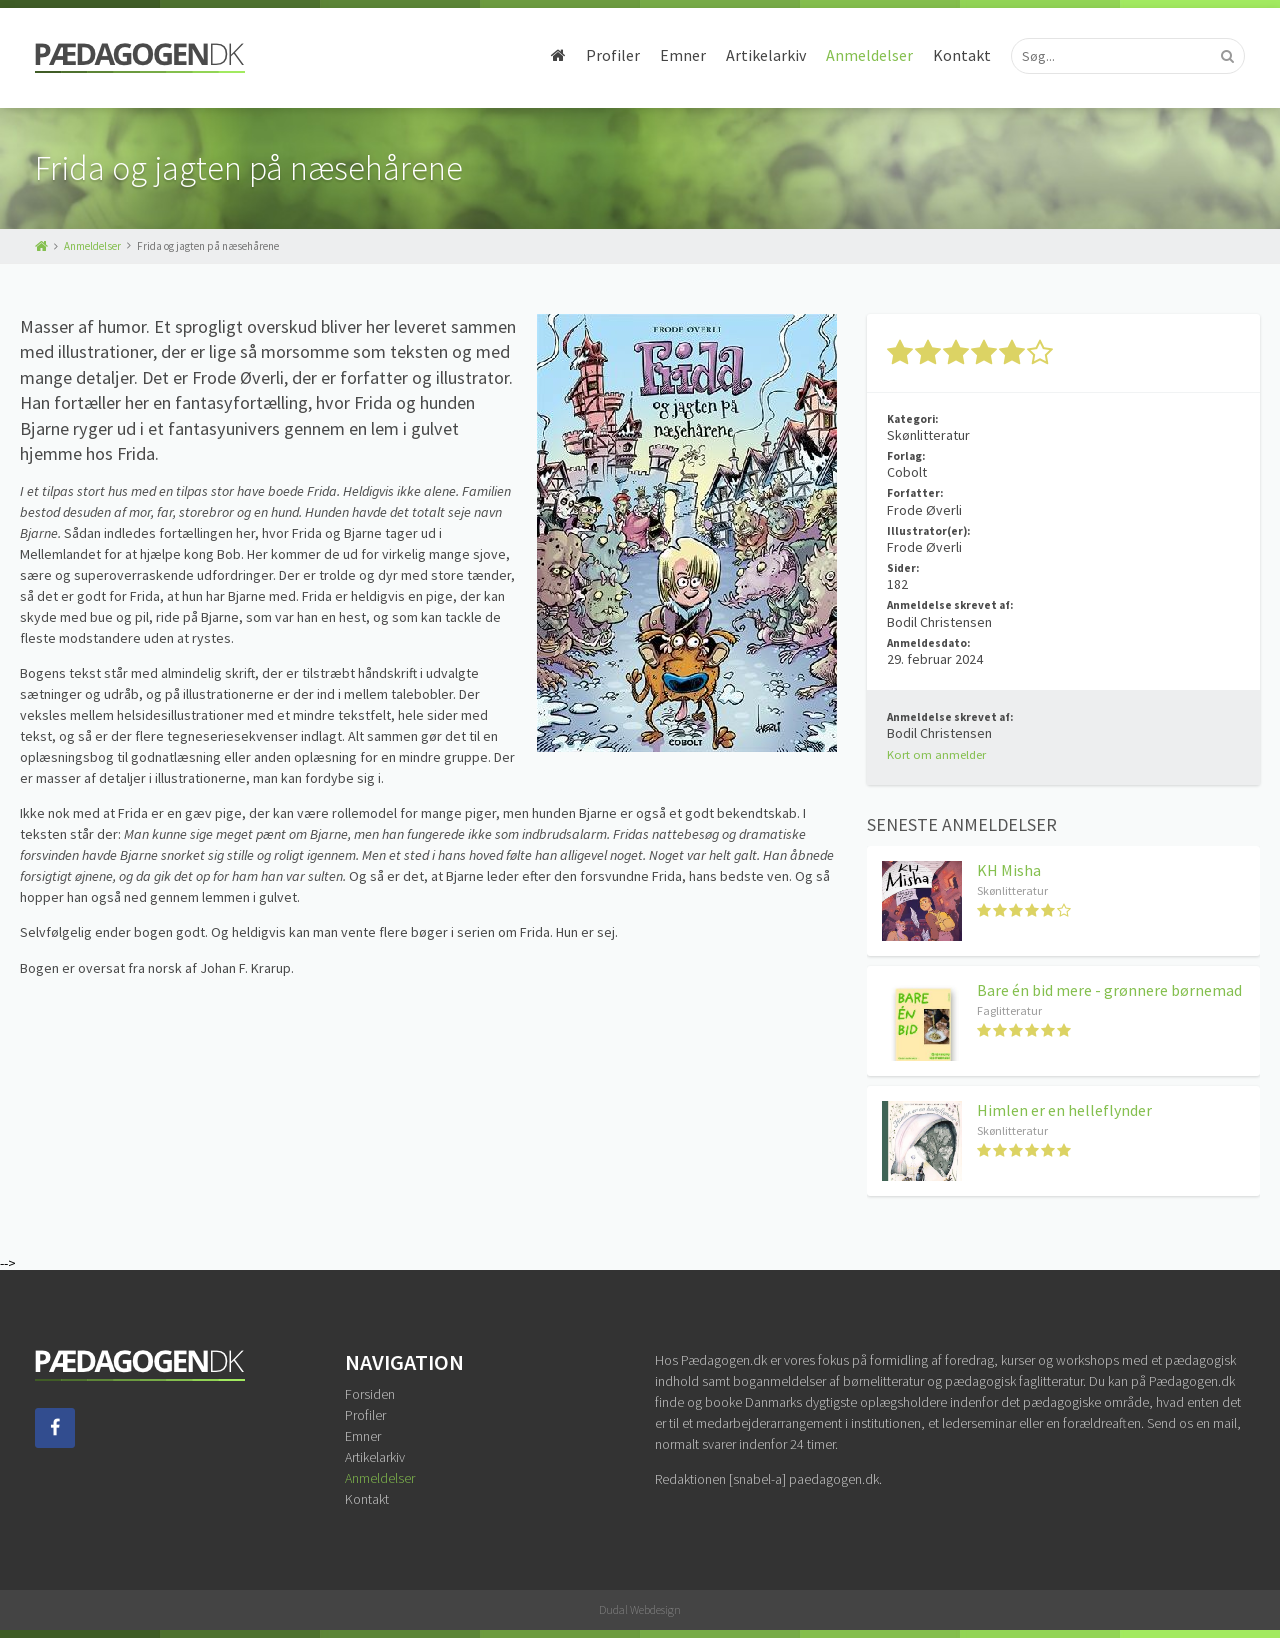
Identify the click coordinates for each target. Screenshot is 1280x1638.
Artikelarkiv (766, 55)
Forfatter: (915, 493)
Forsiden (370, 1394)
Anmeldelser (869, 55)
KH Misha (1009, 870)
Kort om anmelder (936, 754)
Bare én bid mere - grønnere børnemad (1109, 990)
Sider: (903, 568)
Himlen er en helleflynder (1064, 1110)
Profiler (613, 55)
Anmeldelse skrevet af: (950, 605)
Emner (683, 55)
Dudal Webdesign (640, 1609)
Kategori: (912, 419)
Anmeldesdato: (928, 643)
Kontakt (962, 55)
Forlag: (906, 456)
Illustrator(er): (928, 531)
